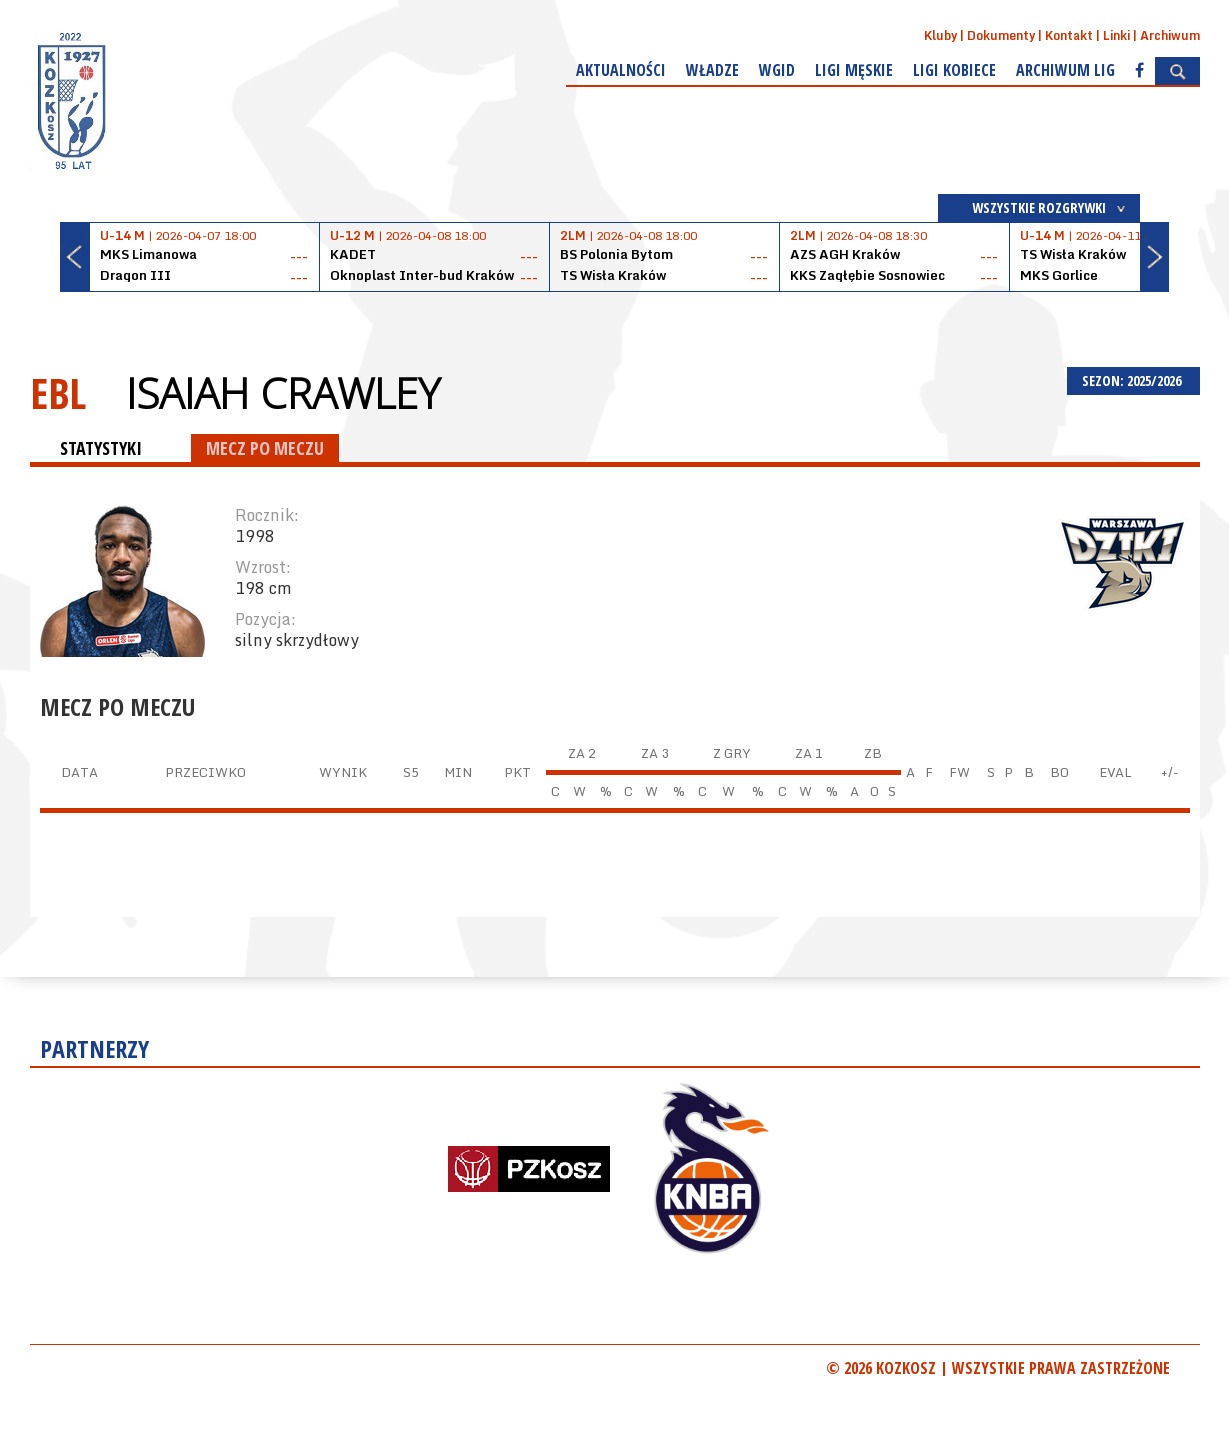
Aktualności (621, 70)
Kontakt (1069, 35)
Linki (1116, 35)
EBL (58, 392)
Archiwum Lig (1065, 70)
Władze (712, 70)
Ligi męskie (854, 70)
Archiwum (1170, 35)
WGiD (777, 70)
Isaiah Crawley (283, 393)
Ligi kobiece (954, 70)
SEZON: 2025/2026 (1133, 380)
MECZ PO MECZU (265, 448)
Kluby (940, 35)
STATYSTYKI (101, 448)
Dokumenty (1001, 35)
